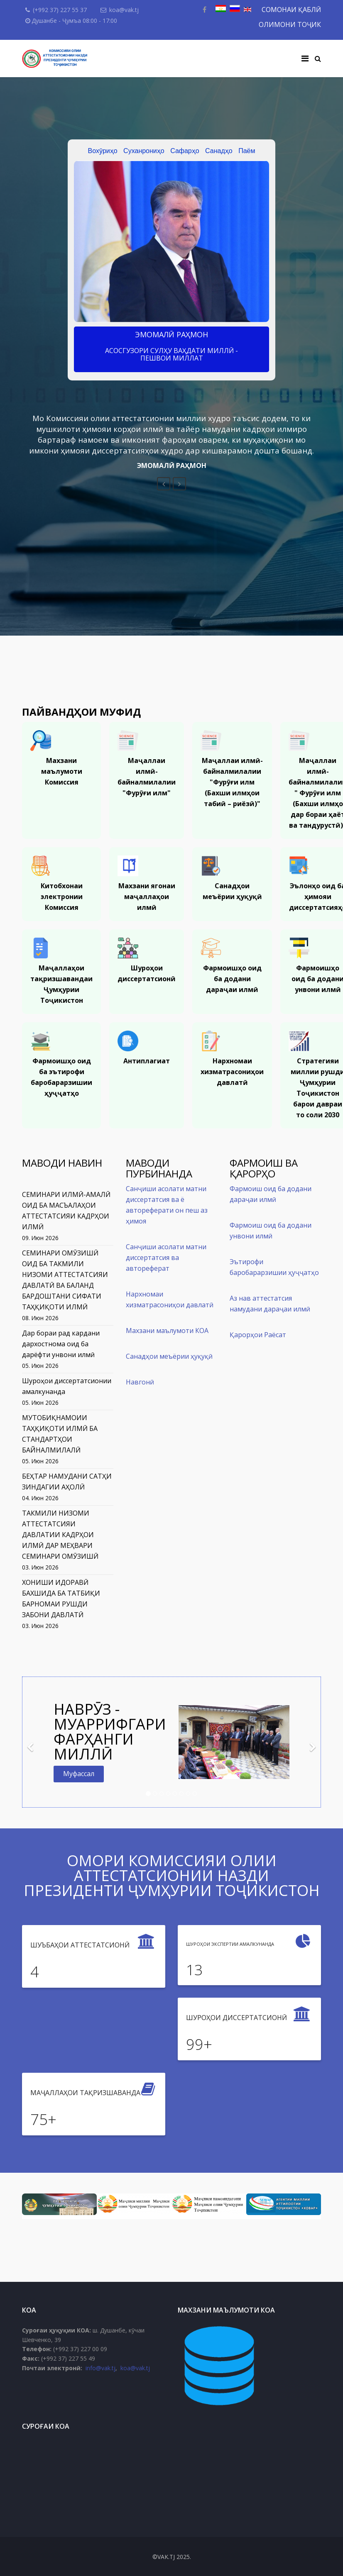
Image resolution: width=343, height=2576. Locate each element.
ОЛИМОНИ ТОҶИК (290, 24)
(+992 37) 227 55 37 (60, 10)
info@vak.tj (100, 2368)
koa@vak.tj (124, 10)
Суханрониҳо (143, 150)
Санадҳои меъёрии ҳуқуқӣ (169, 1356)
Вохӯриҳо (103, 150)
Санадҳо (219, 150)
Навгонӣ (140, 1382)
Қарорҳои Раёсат (258, 1334)
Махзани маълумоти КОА (167, 1330)
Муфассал (78, 1773)
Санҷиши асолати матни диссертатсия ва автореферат (166, 1257)
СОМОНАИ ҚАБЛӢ (291, 9)
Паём (246, 150)
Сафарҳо (184, 150)
